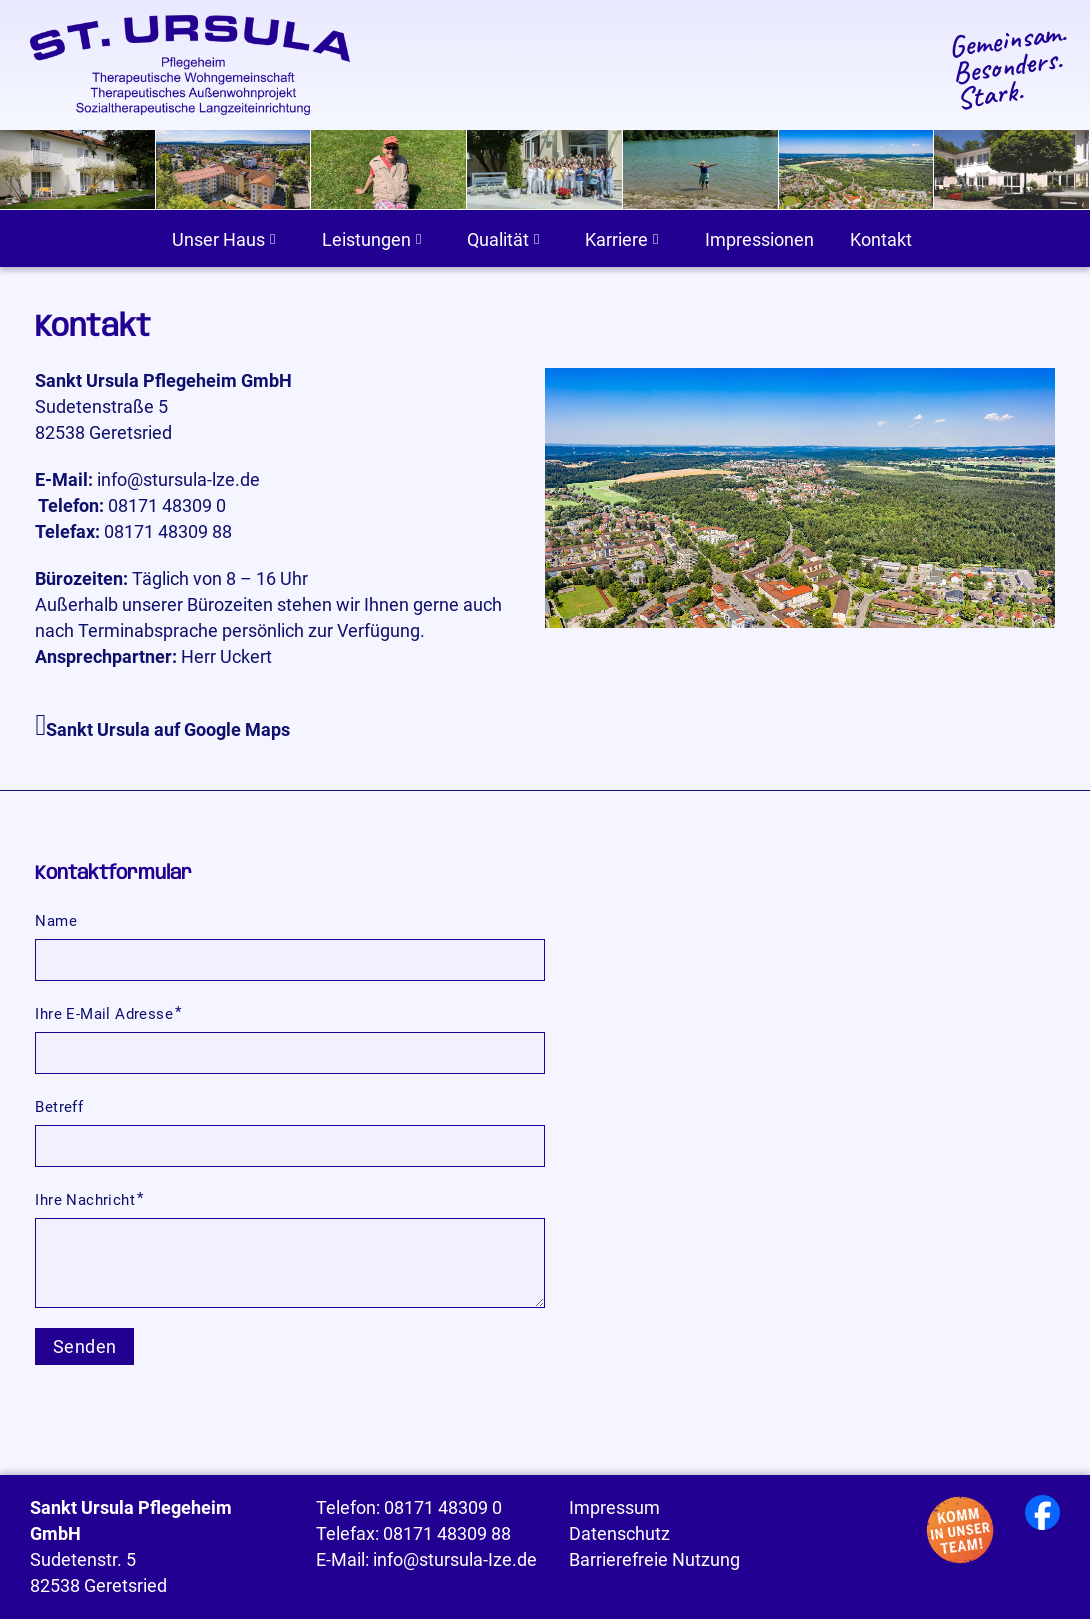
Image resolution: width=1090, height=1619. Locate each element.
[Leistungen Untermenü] (418, 239)
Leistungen (366, 240)
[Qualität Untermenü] (536, 239)
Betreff (59, 1107)
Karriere (616, 240)
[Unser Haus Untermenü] (272, 239)
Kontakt (881, 240)
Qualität (498, 240)
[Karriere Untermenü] (655, 239)
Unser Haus (218, 240)
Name (56, 921)
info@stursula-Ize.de (455, 1560)
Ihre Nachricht (85, 1200)
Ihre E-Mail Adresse (104, 1014)
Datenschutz (619, 1534)
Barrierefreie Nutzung (654, 1560)
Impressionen (759, 240)
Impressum (614, 1508)
